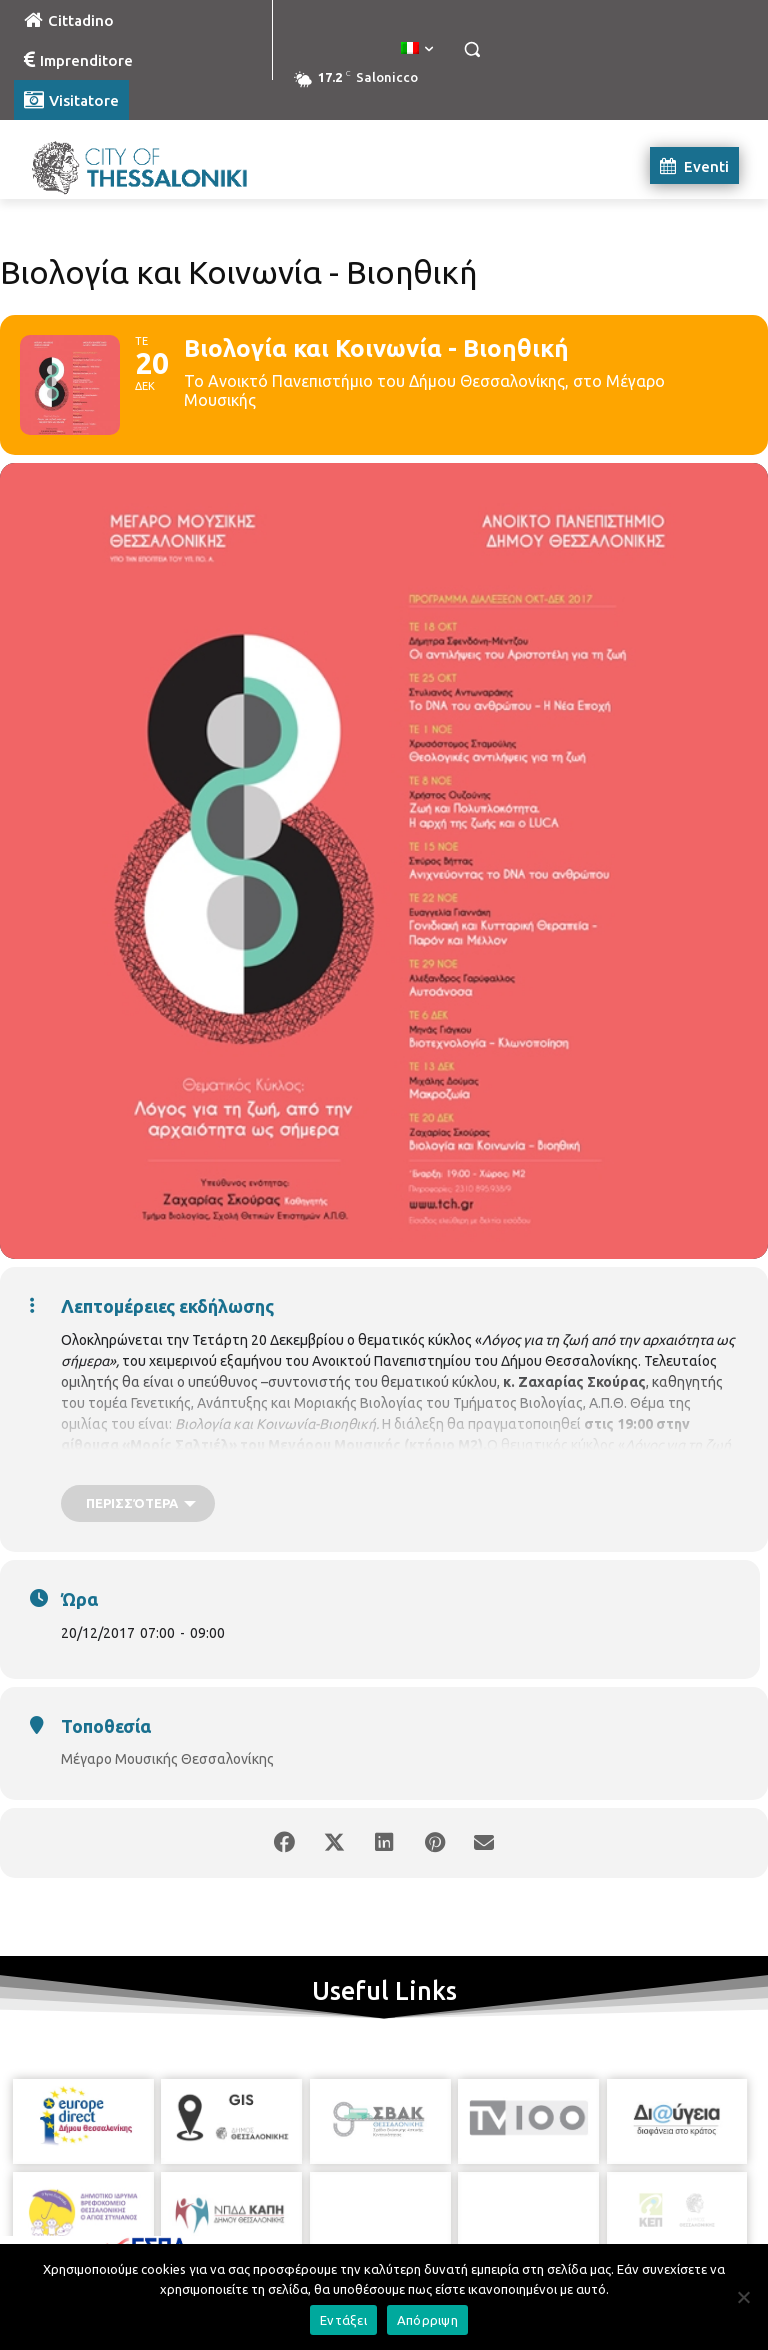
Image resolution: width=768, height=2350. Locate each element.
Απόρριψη (427, 2320)
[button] (471, 49)
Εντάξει (343, 2320)
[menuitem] (417, 49)
